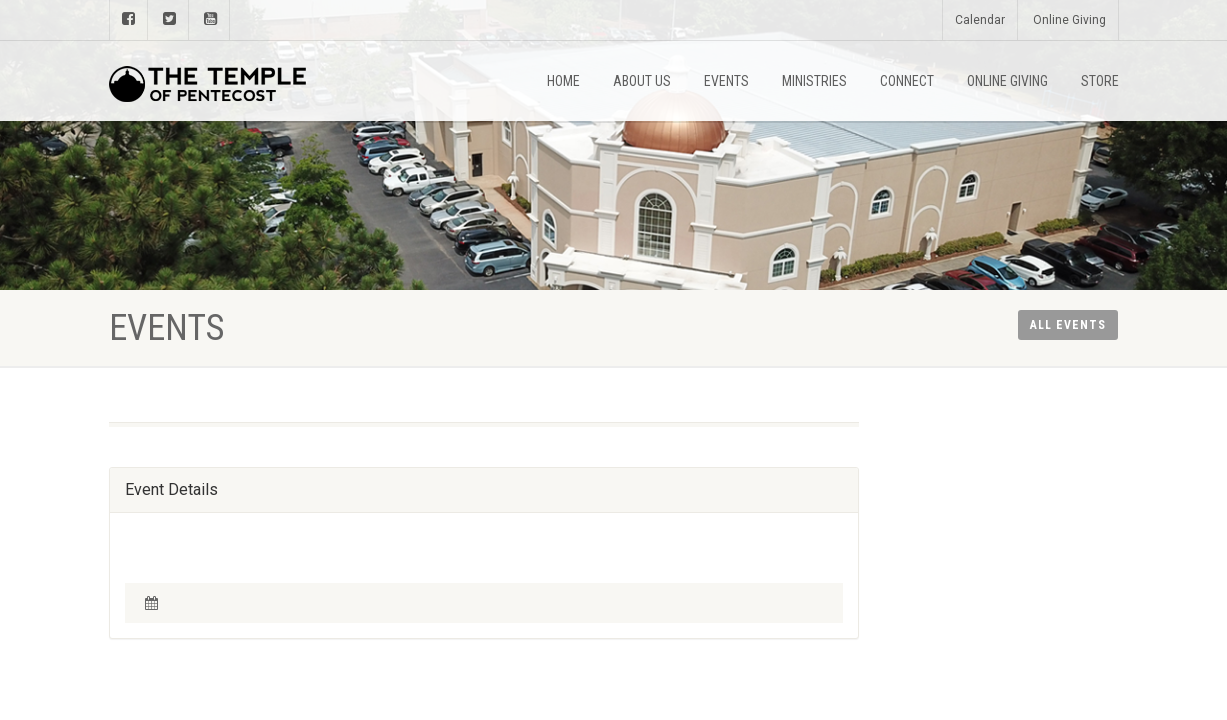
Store (1100, 81)
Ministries (814, 81)
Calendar (980, 20)
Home (563, 81)
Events (726, 81)
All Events (1068, 325)
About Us (642, 81)
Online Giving (1069, 20)
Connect (907, 81)
